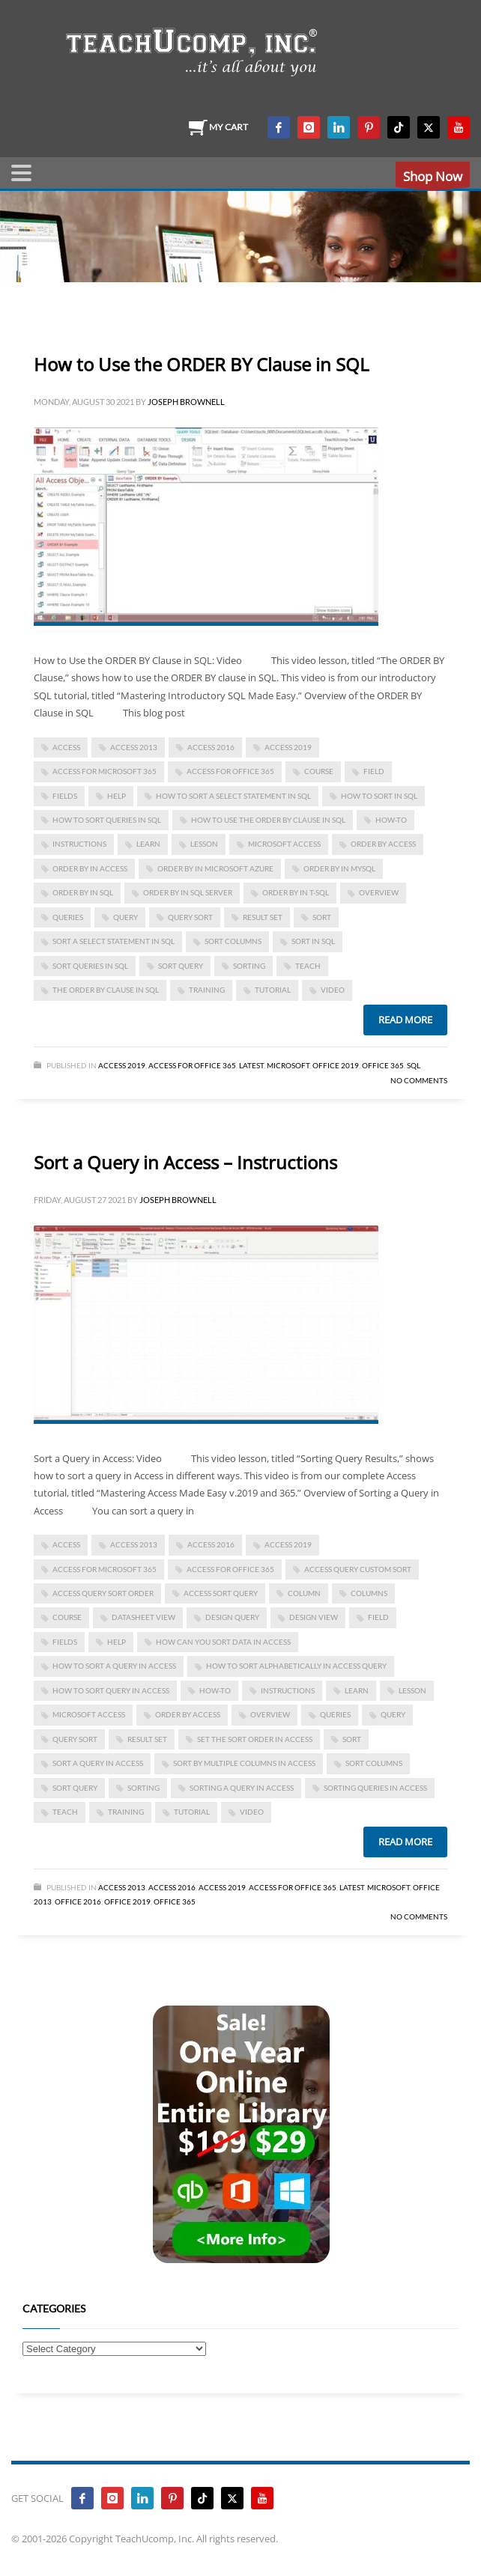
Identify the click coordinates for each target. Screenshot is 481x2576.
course (318, 771)
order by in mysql (339, 868)
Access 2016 (211, 747)
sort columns (233, 941)
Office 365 (383, 1065)
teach (308, 965)
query (125, 917)
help (116, 795)
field (373, 771)
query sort (190, 917)
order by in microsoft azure (215, 868)
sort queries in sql (90, 965)
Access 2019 (288, 747)
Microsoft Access (284, 843)
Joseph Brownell (186, 402)
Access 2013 (121, 1887)
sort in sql (313, 941)
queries (67, 917)
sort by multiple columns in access (244, 1763)
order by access (383, 843)
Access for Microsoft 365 (104, 771)
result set (262, 917)
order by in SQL (82, 892)
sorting (249, 965)
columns (369, 1593)
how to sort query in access (110, 1690)
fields (64, 795)
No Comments (418, 1080)
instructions (79, 843)
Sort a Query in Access (97, 1763)
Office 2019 (335, 1065)
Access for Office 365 (230, 771)
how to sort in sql (379, 795)
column (304, 1593)
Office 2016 (78, 1901)
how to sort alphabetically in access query (296, 1665)
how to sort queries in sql (106, 819)
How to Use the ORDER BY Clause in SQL (201, 364)
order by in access (89, 868)
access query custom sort (357, 1569)
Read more (405, 1019)
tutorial (273, 989)
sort (321, 917)
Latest (251, 1065)
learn (148, 843)
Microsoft (288, 1065)
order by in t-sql (295, 892)
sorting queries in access (375, 1787)
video (333, 989)
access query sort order (103, 1593)
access (66, 747)
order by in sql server (187, 892)
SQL (413, 1065)
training (207, 989)
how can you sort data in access (223, 1641)
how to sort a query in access (114, 1665)
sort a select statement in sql (113, 941)
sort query (180, 965)
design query (232, 1617)
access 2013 (133, 747)
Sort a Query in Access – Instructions (185, 1162)
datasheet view (143, 1617)
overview (379, 892)
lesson (204, 843)
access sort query (221, 1593)
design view (313, 1617)
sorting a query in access (242, 1787)
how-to (391, 819)
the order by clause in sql (105, 989)
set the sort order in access (254, 1739)
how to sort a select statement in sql (233, 795)
